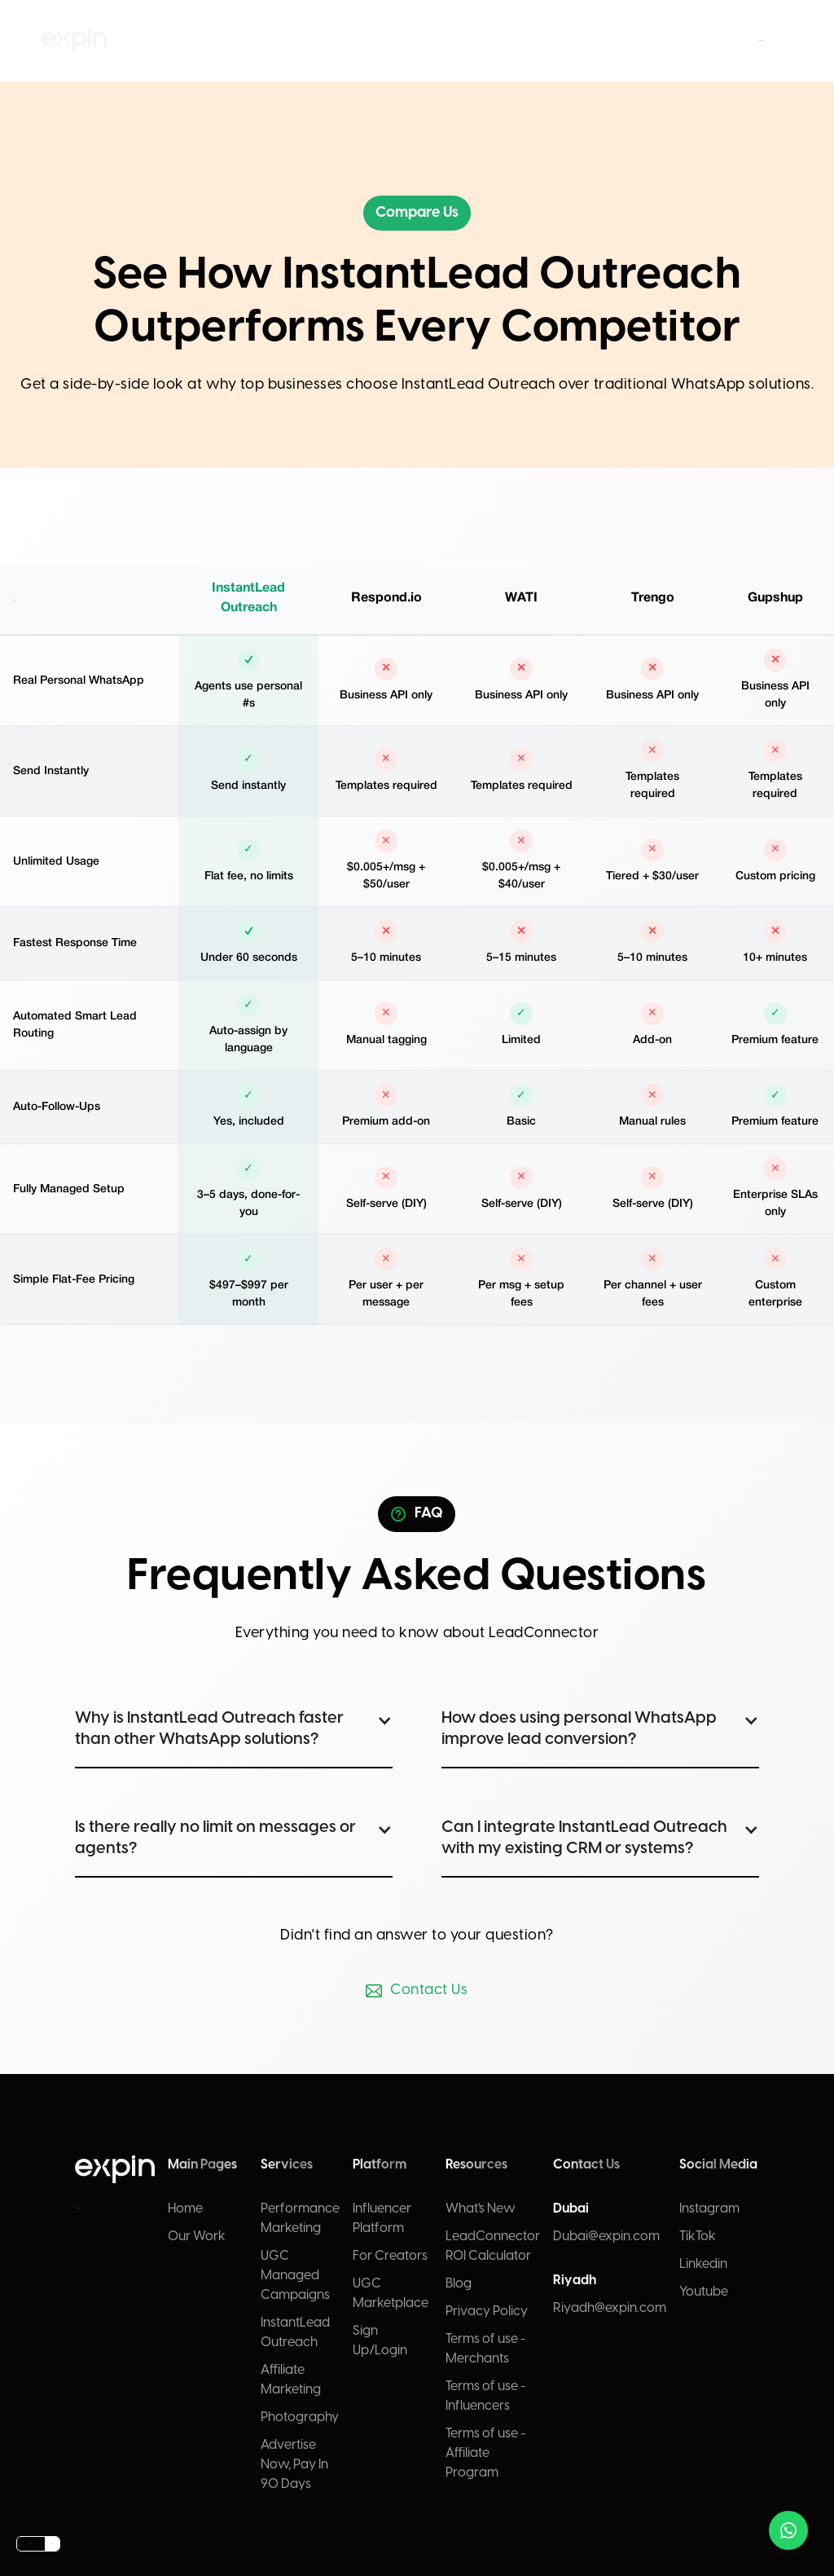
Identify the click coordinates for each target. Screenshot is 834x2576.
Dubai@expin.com (606, 2237)
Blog (459, 2284)
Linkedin (703, 2264)
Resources (466, 40)
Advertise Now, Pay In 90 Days (294, 2464)
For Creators (390, 2256)
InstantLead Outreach (295, 2332)
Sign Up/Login (380, 2341)
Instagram (709, 2209)
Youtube (703, 2292)
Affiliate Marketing (291, 2380)
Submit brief (760, 40)
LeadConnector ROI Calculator (493, 2246)
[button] (347, 41)
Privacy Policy (487, 2311)
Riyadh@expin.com (609, 2308)
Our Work (197, 2237)
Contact (497, 40)
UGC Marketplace (390, 2293)
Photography (300, 2417)
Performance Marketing (300, 2218)
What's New (481, 2209)
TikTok (697, 2237)
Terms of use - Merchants (485, 2349)
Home (185, 2209)
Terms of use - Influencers (485, 2396)
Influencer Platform (382, 2218)
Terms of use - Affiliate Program (485, 2453)
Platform (436, 40)
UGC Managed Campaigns (295, 2275)
